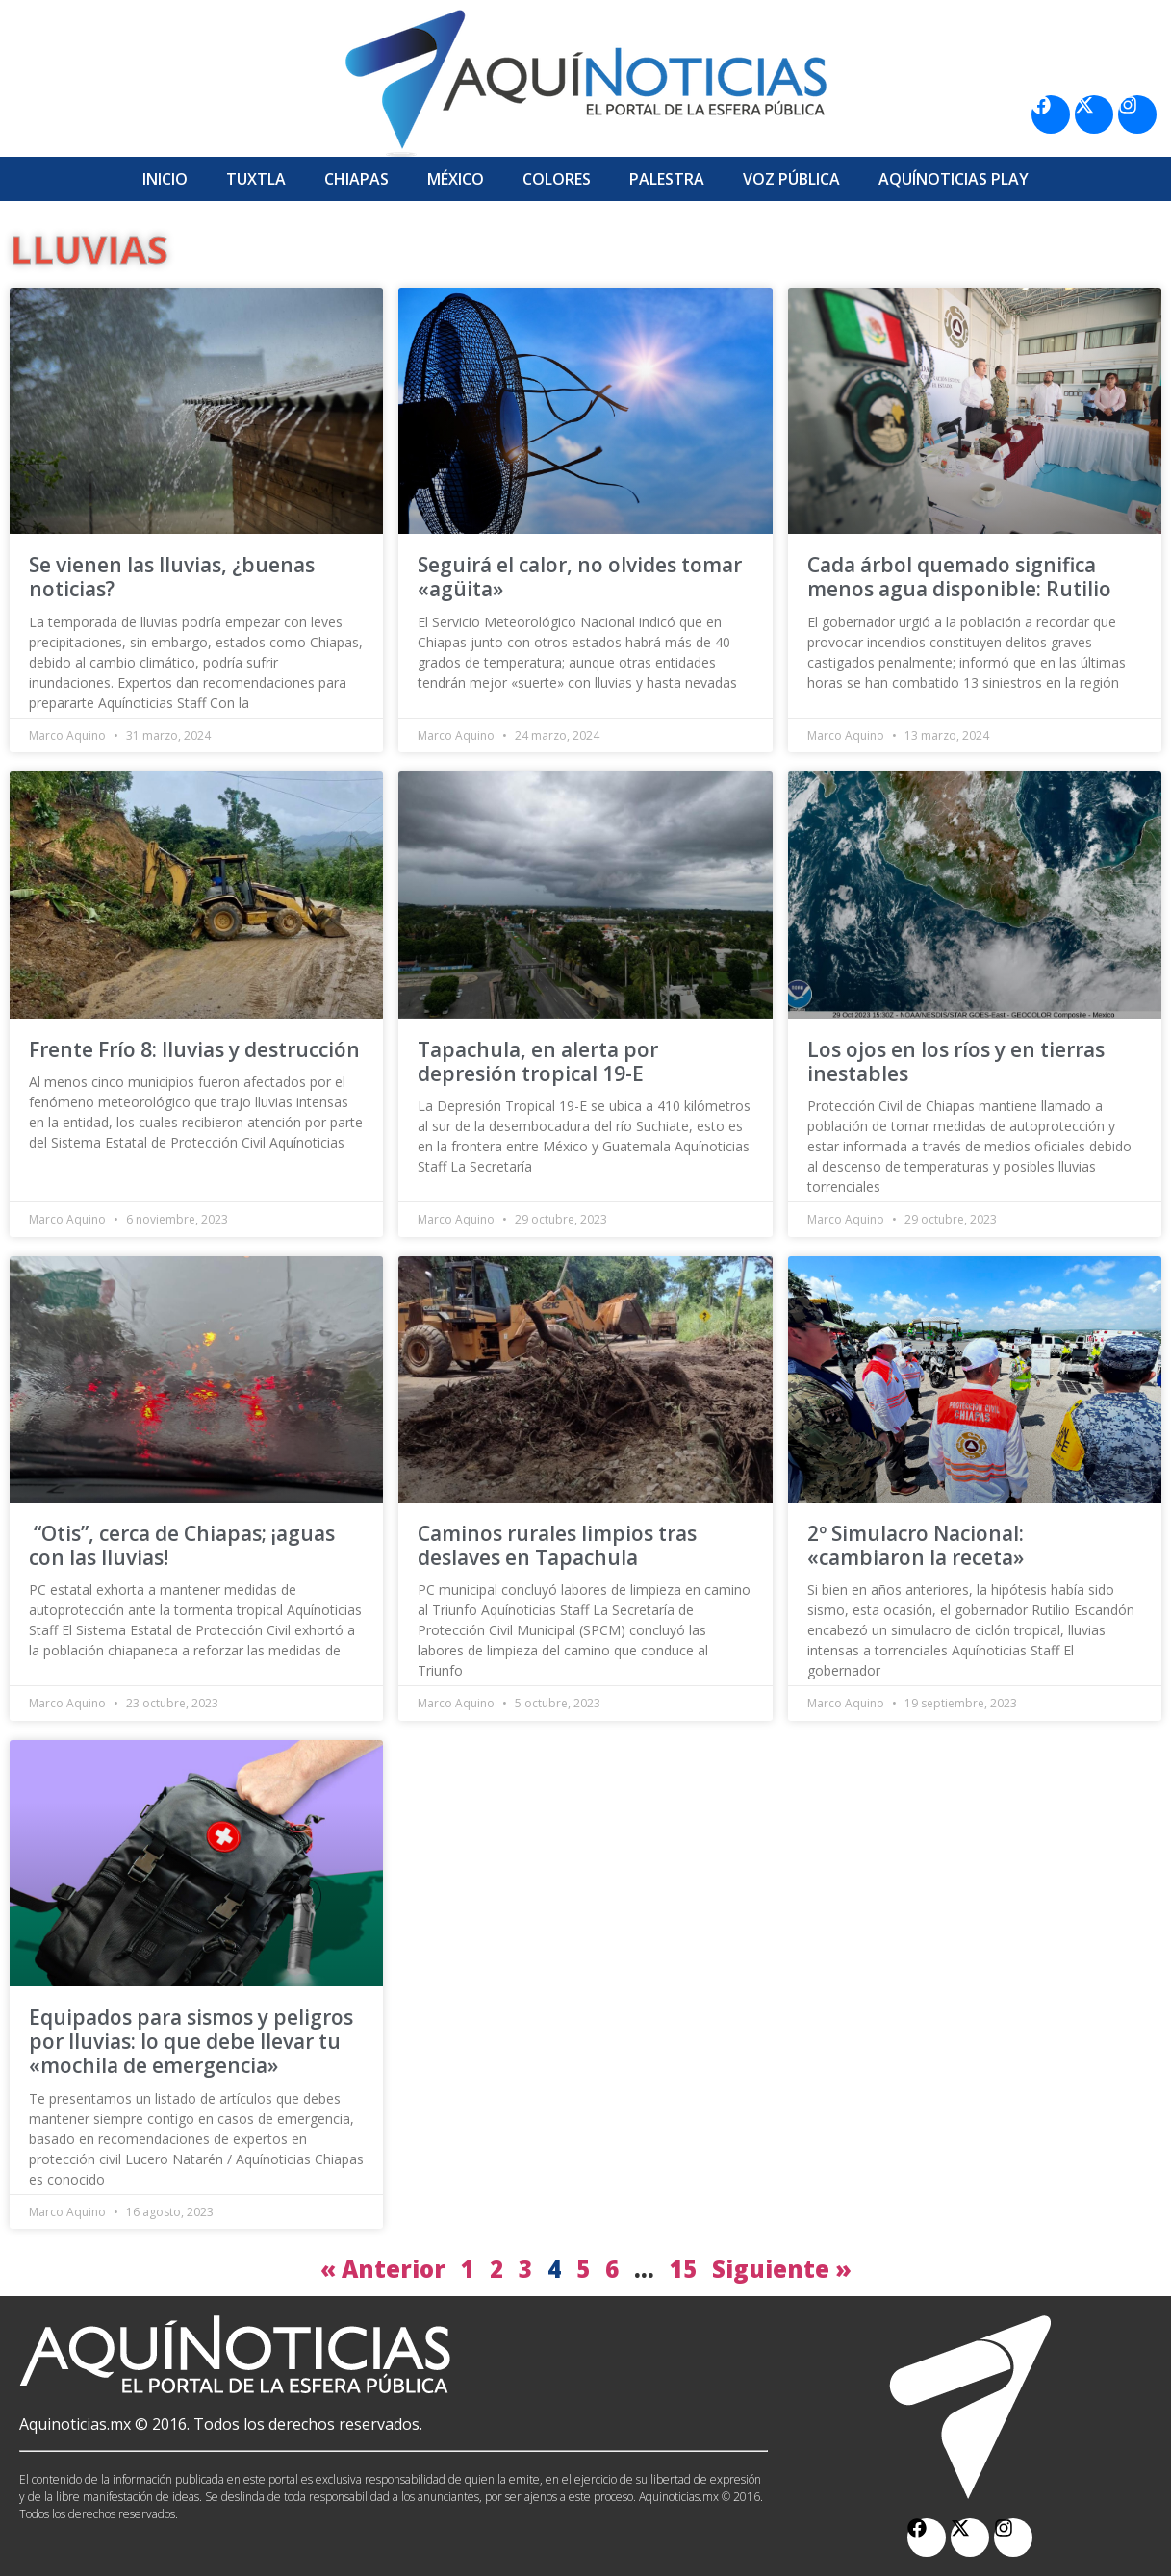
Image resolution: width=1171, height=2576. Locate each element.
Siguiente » (782, 2269)
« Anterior (382, 2269)
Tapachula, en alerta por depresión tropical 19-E (538, 1061)
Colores (556, 178)
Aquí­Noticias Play (953, 178)
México (455, 178)
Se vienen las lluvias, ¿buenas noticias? (172, 576)
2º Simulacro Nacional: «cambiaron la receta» (915, 1545)
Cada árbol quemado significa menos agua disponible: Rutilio (959, 576)
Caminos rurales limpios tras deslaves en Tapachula (557, 1545)
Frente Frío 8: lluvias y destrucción (194, 1049)
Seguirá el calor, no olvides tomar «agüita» (580, 576)
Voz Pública (791, 178)
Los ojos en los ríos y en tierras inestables (956, 1061)
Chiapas (356, 178)
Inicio (165, 178)
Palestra (666, 178)
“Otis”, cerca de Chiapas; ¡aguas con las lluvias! (182, 1545)
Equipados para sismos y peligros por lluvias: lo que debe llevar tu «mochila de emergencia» (191, 2041)
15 (683, 2269)
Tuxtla (256, 178)
